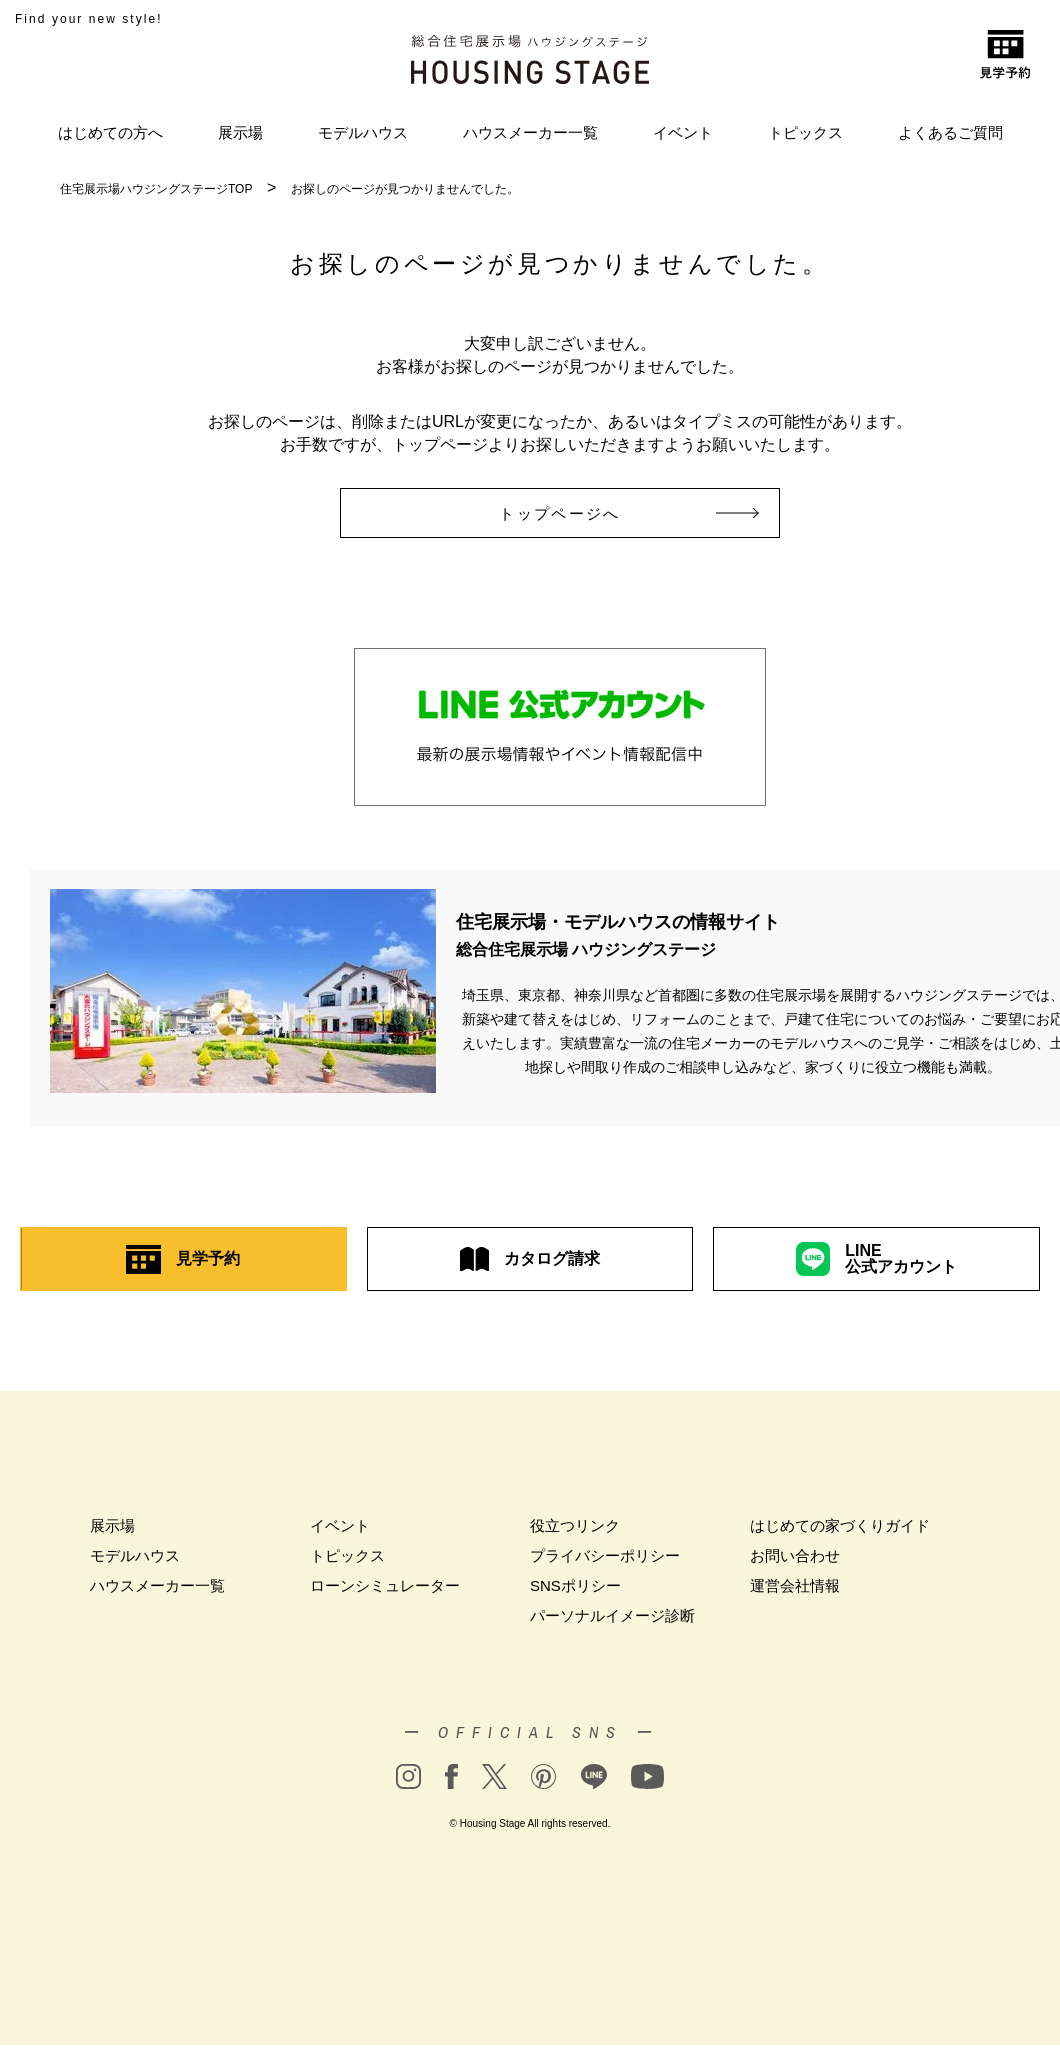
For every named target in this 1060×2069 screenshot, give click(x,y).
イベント (683, 132)
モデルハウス (363, 132)
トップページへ (587, 513)
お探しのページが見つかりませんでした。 (405, 189)
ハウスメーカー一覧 (530, 132)
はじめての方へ (110, 132)
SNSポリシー (575, 1585)
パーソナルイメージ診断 (612, 1615)
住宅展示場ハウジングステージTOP (156, 189)
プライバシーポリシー (605, 1555)
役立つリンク (575, 1525)
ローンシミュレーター (385, 1585)
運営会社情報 (795, 1585)
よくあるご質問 (950, 132)
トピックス (805, 132)
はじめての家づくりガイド (840, 1525)
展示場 (240, 132)
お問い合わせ (795, 1555)
